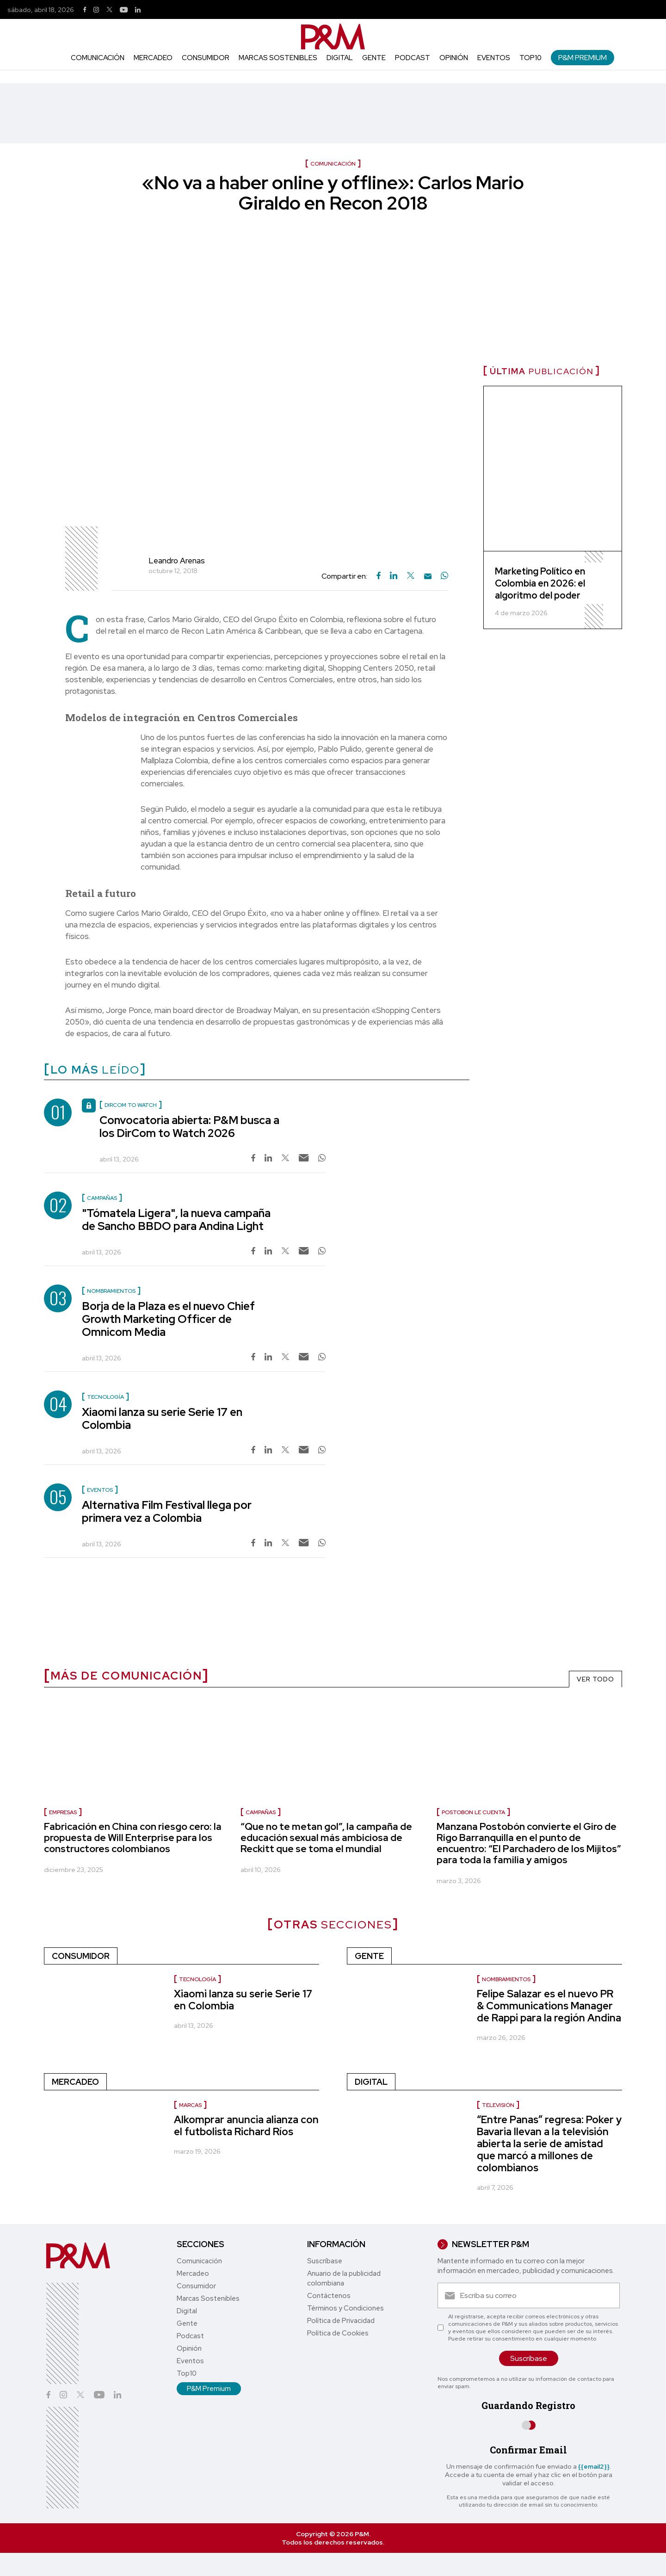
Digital (340, 57)
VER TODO (595, 1679)
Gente (374, 57)
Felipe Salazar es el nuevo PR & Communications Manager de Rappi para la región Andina (549, 2006)
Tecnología (197, 1979)
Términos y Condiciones (345, 2308)
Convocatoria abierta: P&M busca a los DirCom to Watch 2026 (189, 1126)
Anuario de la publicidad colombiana (344, 2278)
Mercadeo (153, 57)
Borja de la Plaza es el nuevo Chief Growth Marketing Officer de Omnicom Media (168, 1319)
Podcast (412, 57)
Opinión (453, 57)
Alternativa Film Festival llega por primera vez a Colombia (167, 1511)
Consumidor (205, 57)
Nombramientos (506, 1979)
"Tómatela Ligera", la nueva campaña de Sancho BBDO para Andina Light (176, 1219)
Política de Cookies (338, 2333)
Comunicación (97, 57)
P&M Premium (582, 57)
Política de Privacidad (341, 2320)
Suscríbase (324, 2261)
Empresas (63, 1812)
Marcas (190, 2105)
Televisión (498, 2105)
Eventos (493, 57)
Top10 (530, 57)
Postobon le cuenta (473, 1812)
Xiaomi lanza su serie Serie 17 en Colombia (162, 1418)
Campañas (261, 1812)
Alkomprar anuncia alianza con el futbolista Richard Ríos (246, 2125)
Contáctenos (329, 2295)
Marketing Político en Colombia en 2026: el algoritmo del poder (540, 583)
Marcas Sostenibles (278, 57)
